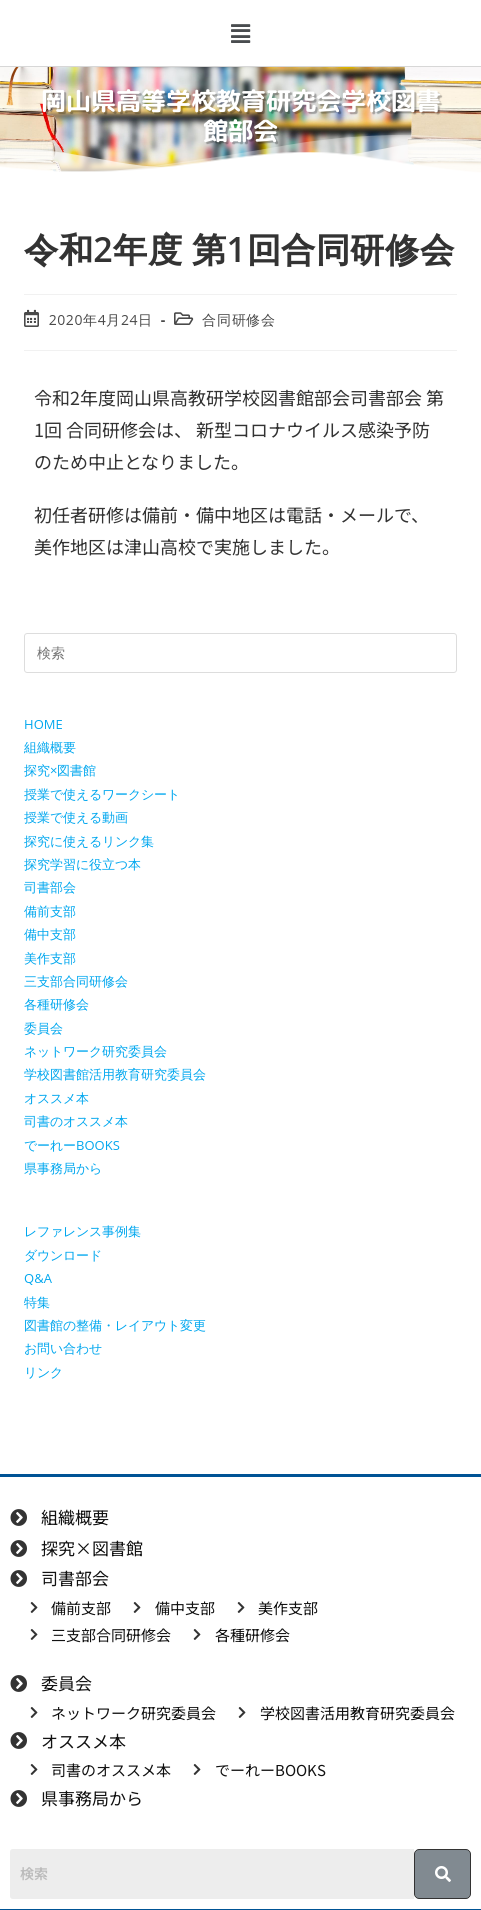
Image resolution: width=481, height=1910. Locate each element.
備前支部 (50, 911)
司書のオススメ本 (76, 1121)
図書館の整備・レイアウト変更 (115, 1325)
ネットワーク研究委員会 (95, 1051)
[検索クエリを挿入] (240, 653)
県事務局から (63, 1168)
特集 (37, 1302)
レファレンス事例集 (82, 1231)
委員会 (43, 1028)
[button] (240, 33)
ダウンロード (63, 1255)
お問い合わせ (63, 1348)
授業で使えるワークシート (102, 794)
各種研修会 (56, 1004)
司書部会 (50, 887)
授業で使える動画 (76, 817)
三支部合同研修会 (76, 981)
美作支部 (50, 958)
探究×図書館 (60, 770)
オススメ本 (56, 1098)
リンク (43, 1372)
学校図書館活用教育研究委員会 (115, 1074)
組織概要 (50, 747)
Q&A (38, 1278)
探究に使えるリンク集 (89, 841)
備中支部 (50, 934)
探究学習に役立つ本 (82, 864)
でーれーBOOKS (72, 1145)
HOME (43, 724)
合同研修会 (238, 319)
